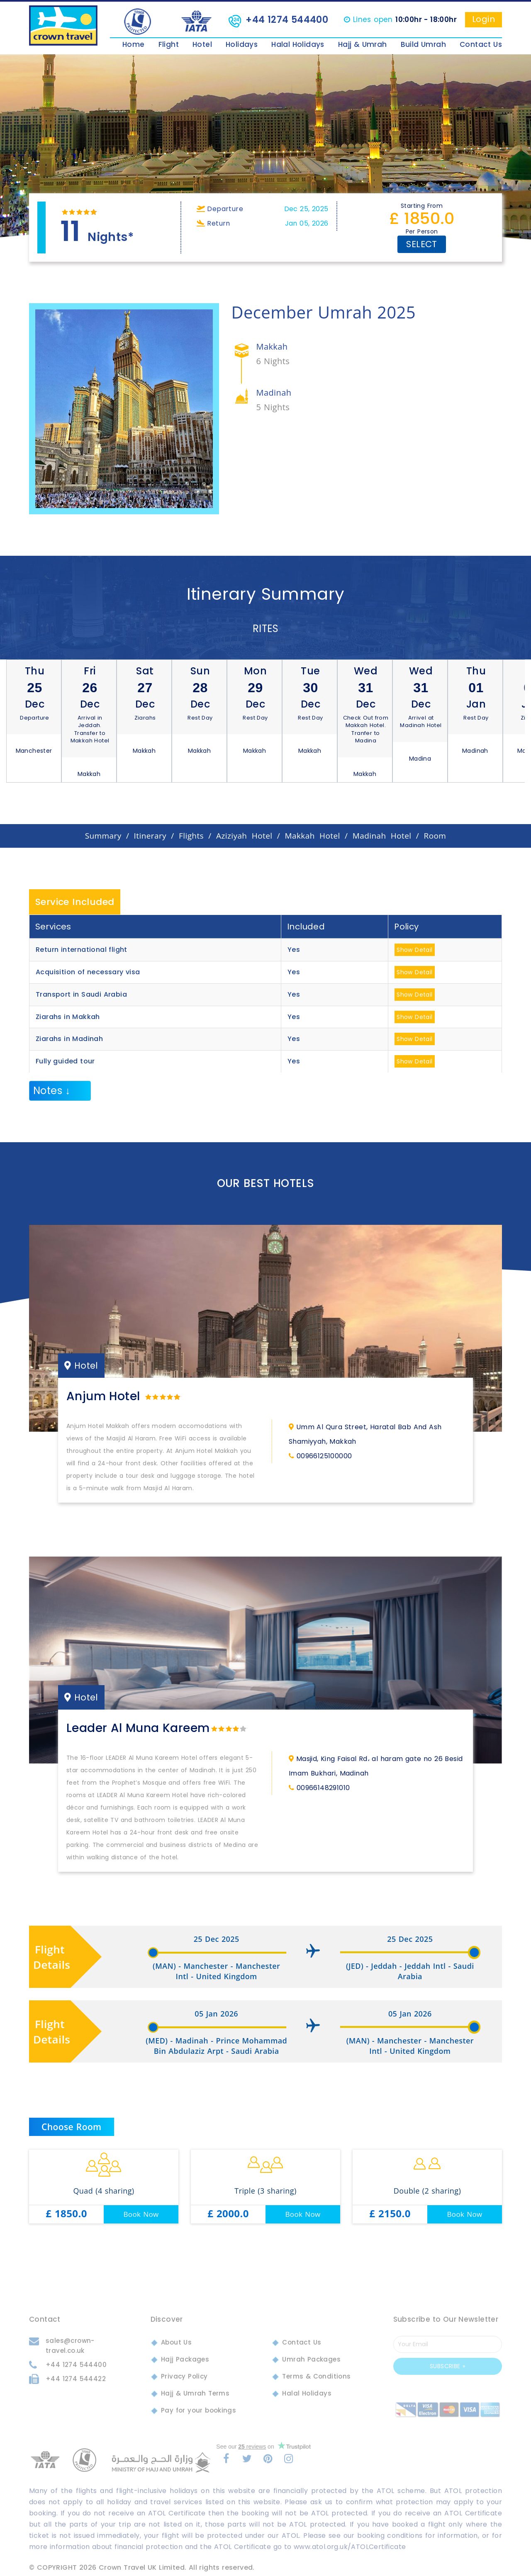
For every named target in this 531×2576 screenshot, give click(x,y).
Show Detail (414, 950)
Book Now (140, 2214)
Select (421, 244)
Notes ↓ (52, 1090)
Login (483, 19)
